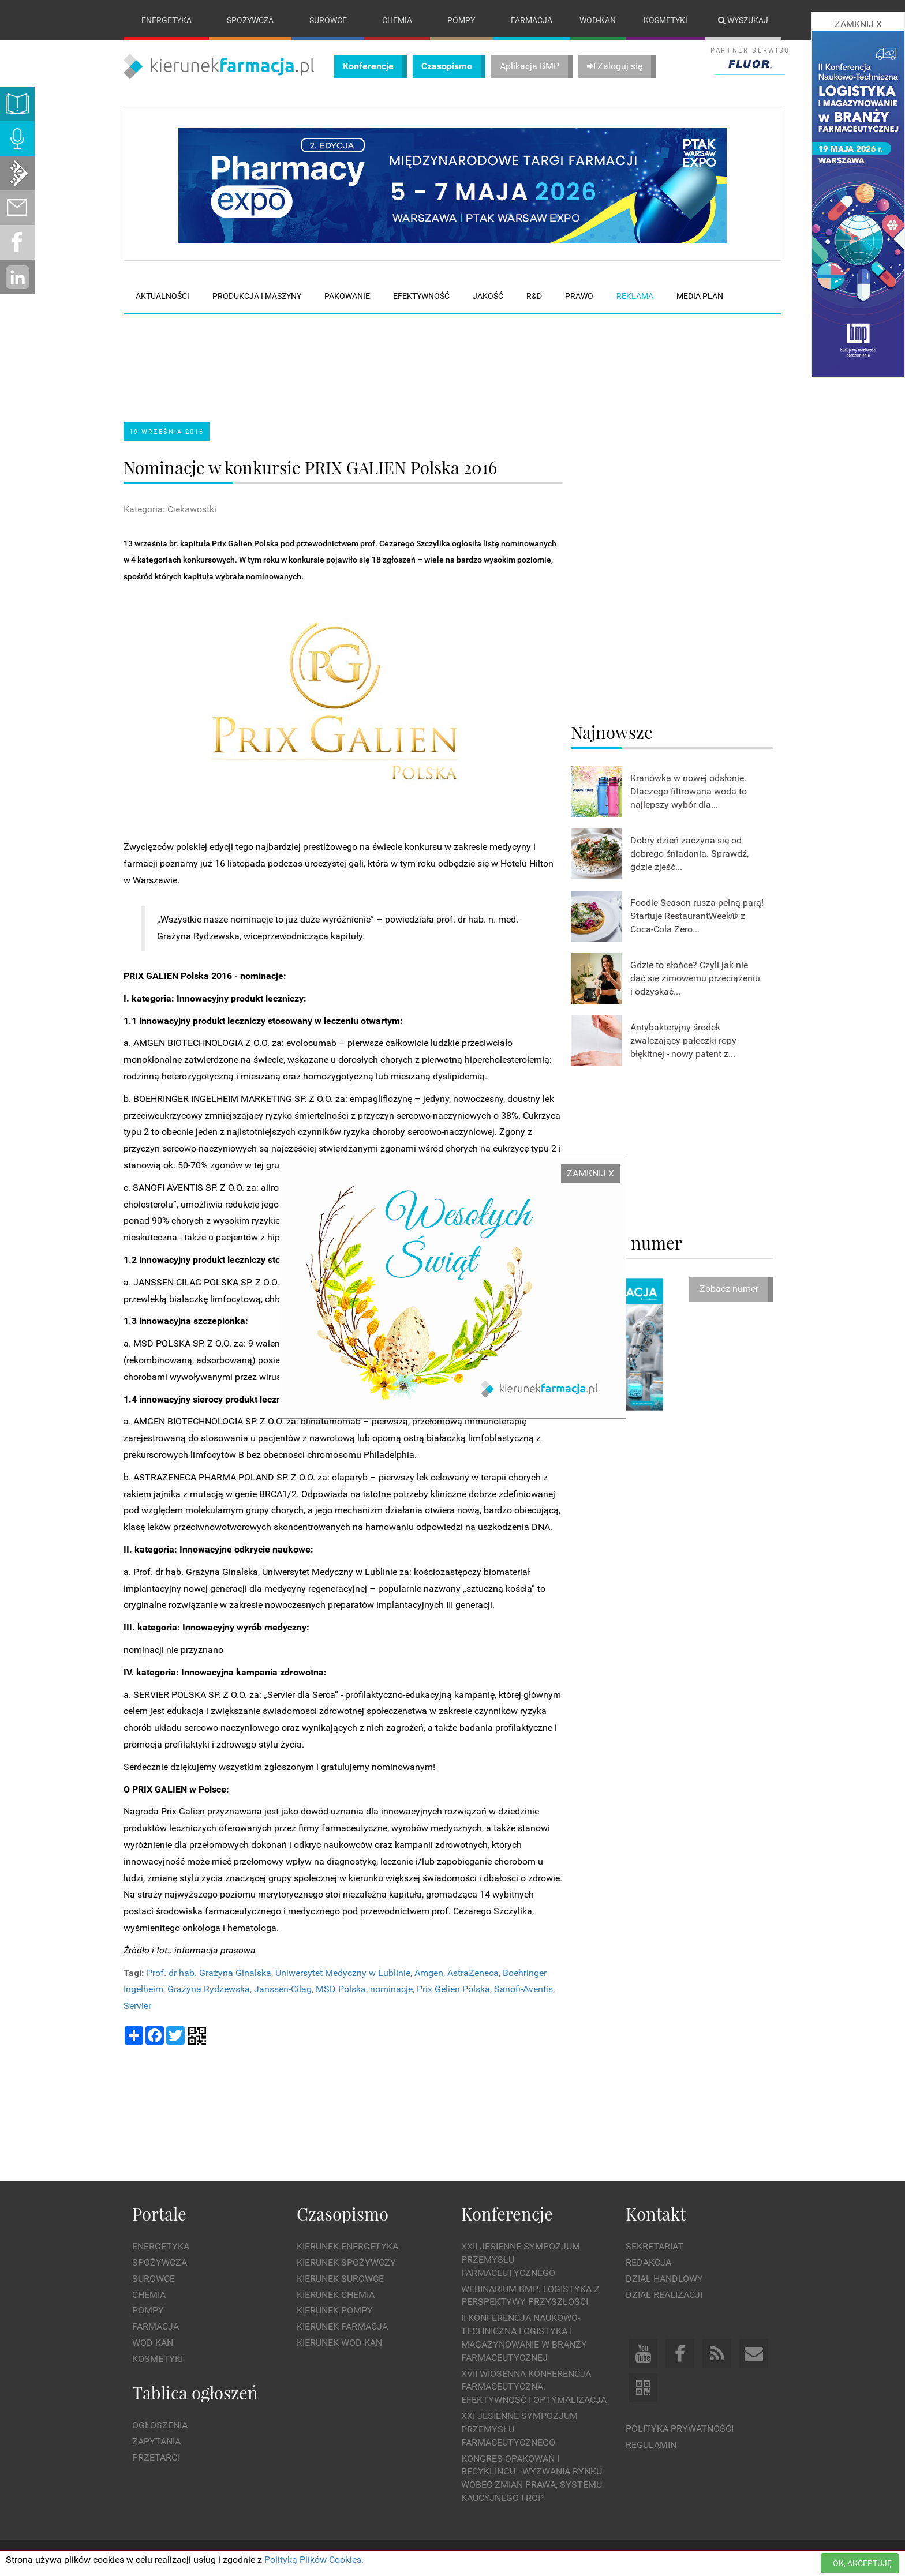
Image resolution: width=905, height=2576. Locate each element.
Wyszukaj (743, 20)
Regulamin (651, 2444)
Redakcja (648, 2262)
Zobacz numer (729, 1289)
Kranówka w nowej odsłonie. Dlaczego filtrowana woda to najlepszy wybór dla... (688, 791)
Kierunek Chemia (336, 2294)
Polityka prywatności (680, 2429)
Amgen (428, 1972)
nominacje (391, 1989)
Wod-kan (597, 20)
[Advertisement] (342, 358)
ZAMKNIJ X (590, 1173)
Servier (137, 2005)
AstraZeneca (473, 1972)
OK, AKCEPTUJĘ (862, 2563)
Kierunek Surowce (340, 2278)
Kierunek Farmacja (342, 2326)
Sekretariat (654, 2246)
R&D (534, 296)
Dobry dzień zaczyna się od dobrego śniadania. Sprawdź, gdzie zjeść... (689, 853)
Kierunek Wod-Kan (339, 2342)
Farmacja (531, 20)
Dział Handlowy (664, 2278)
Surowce (328, 20)
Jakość (488, 296)
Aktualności (162, 296)
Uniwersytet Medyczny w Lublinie (342, 1972)
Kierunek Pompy (335, 2310)
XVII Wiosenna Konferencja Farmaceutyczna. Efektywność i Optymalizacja (534, 2387)
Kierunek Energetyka (347, 2246)
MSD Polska (341, 1989)
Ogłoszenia (160, 2425)
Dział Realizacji (664, 2294)
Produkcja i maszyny (256, 296)
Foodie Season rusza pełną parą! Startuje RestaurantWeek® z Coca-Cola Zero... (697, 916)
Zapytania (156, 2441)
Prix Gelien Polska (453, 1989)
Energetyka (166, 20)
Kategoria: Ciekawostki (170, 509)
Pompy (461, 20)
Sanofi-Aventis (523, 1989)
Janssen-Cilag (283, 1989)
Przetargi (156, 2457)
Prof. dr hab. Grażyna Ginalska (209, 1972)
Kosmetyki (665, 20)
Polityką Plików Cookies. (314, 2559)
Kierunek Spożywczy (346, 2262)
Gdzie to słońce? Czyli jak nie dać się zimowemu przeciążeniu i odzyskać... (695, 978)
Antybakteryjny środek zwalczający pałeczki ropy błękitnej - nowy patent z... (683, 1040)
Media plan (699, 296)
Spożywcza (250, 20)
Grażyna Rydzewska (208, 1989)
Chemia (397, 20)
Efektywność (421, 296)
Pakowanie (347, 296)
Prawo (579, 296)
